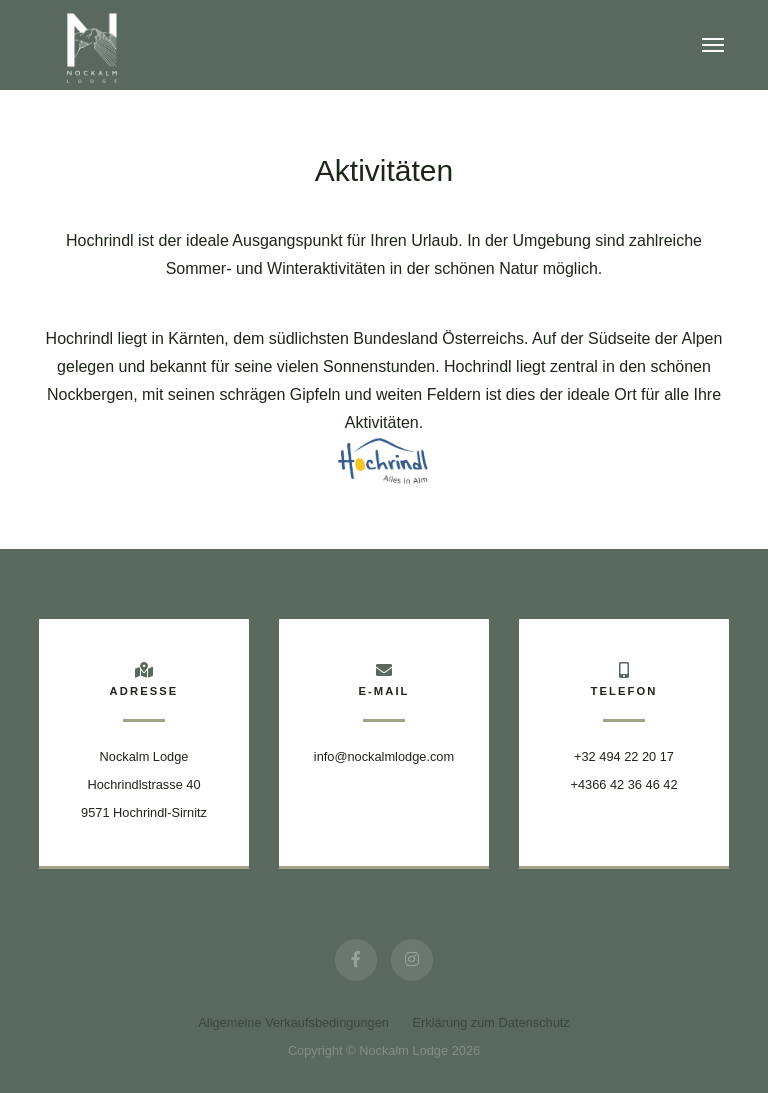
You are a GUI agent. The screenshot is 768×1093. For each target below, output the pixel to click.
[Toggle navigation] (713, 45)
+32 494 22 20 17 (624, 756)
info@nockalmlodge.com (384, 756)
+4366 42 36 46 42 (623, 784)
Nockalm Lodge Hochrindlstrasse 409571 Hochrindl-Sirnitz (144, 784)
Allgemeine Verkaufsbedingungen (293, 1022)
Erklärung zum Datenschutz (491, 1022)
